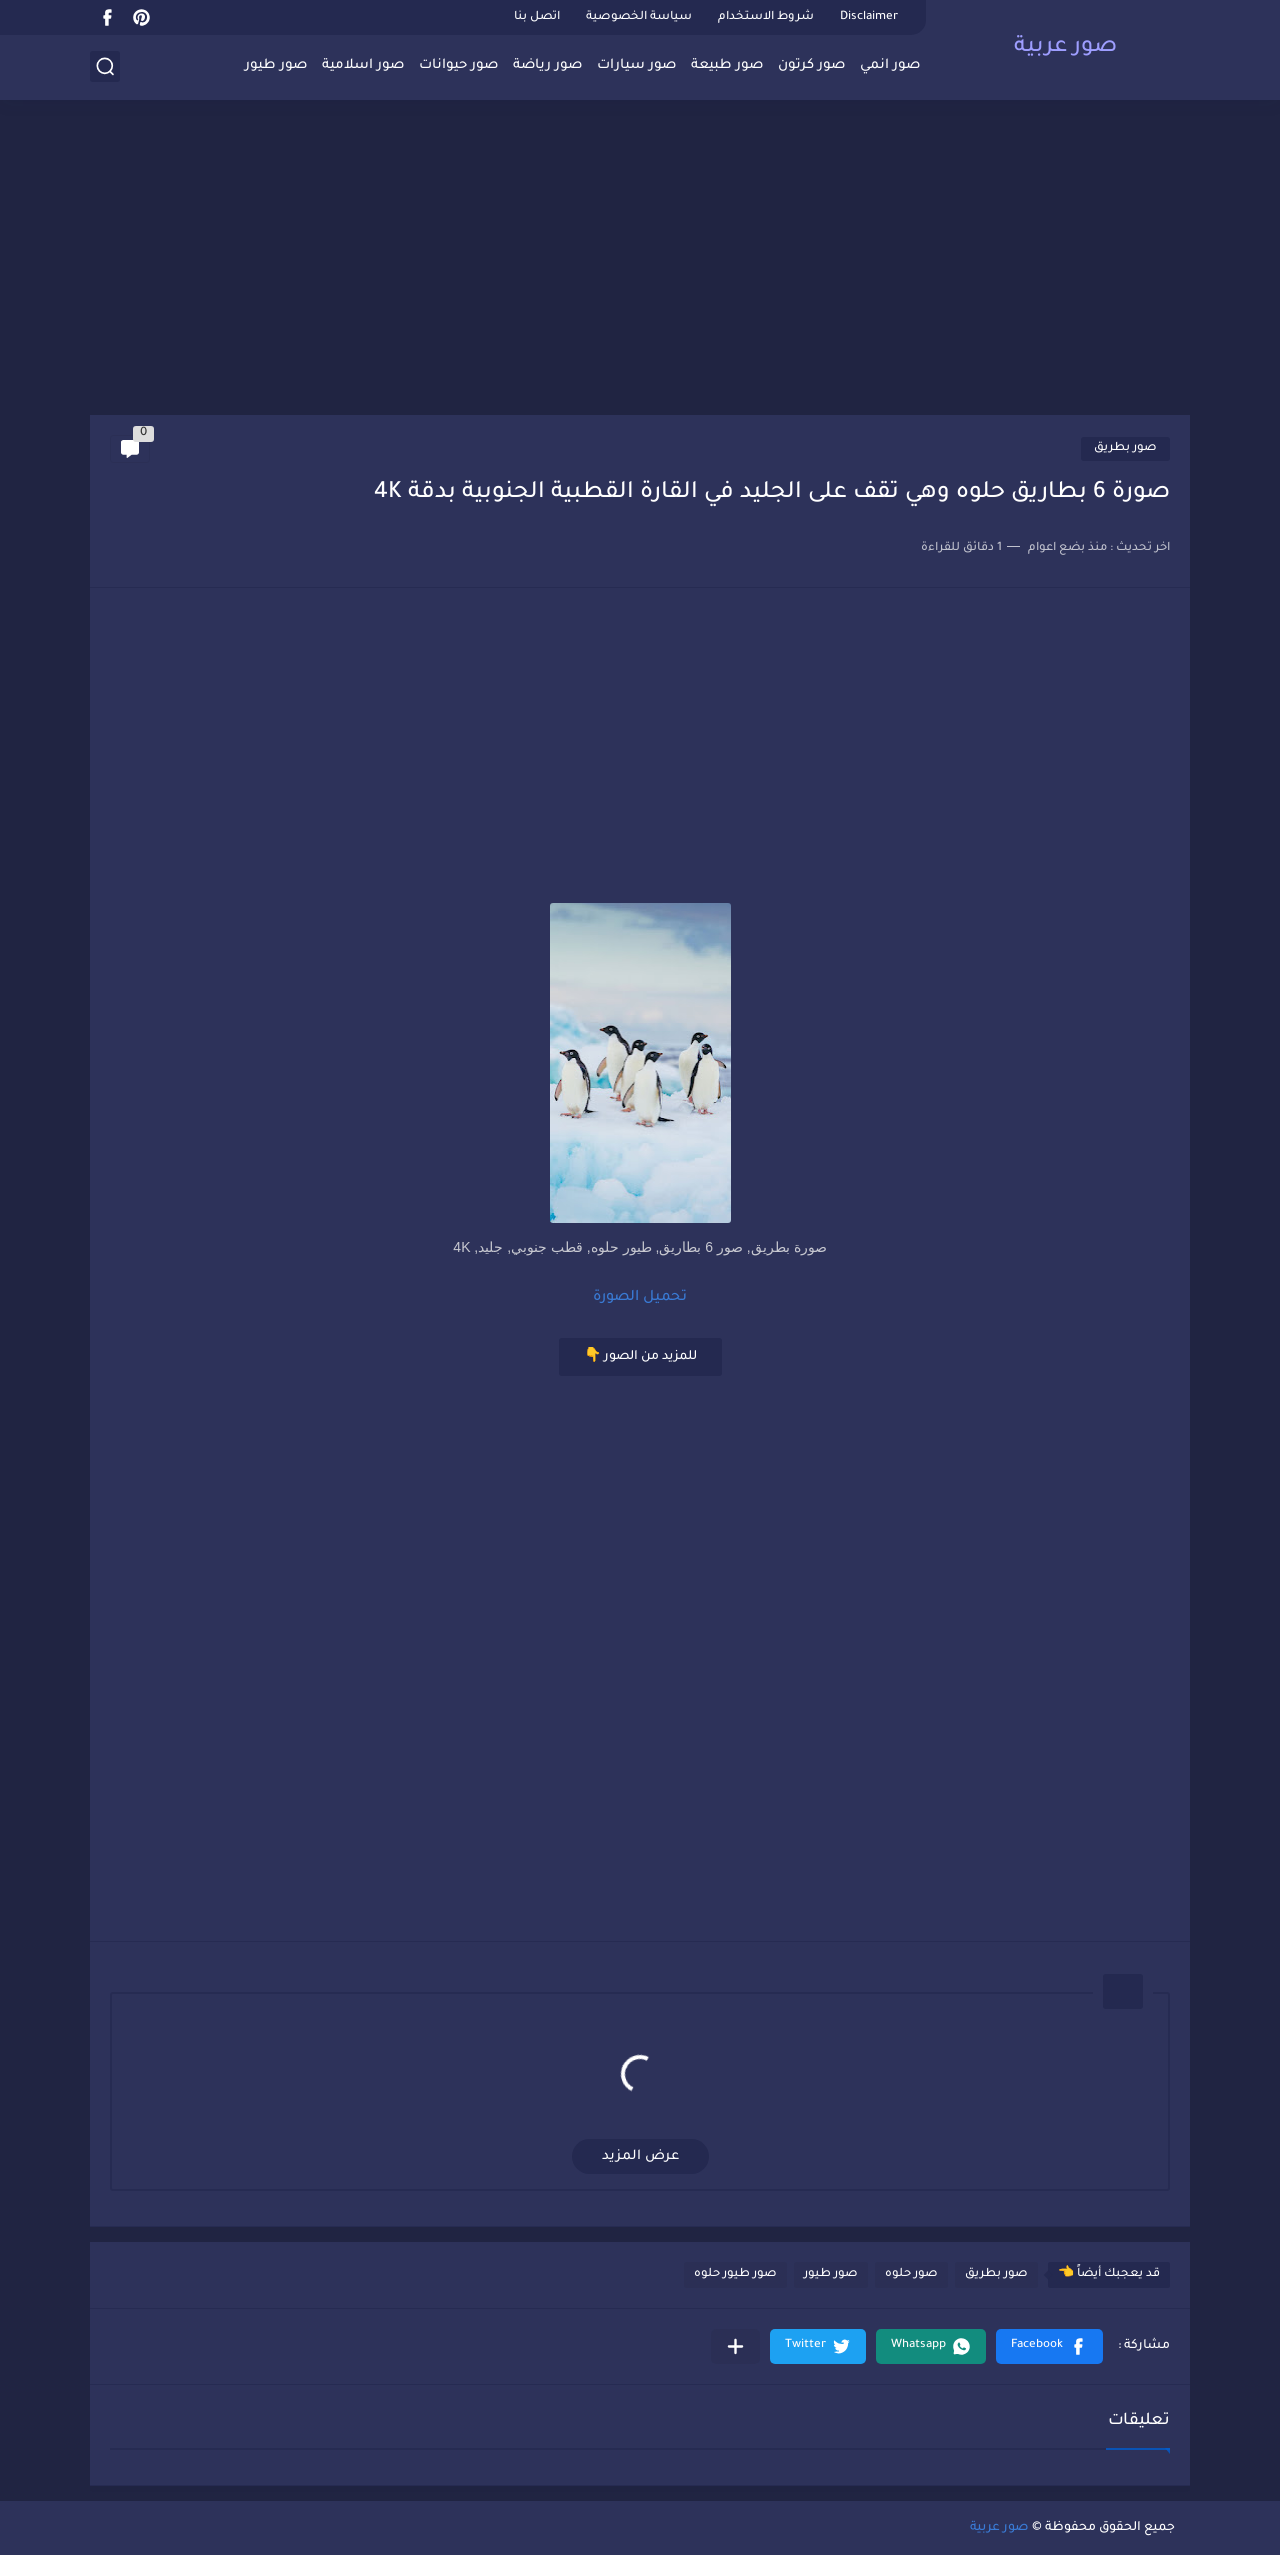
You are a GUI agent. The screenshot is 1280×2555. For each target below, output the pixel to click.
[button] (1049, 2346)
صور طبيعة (727, 65)
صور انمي (890, 65)
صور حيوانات (458, 65)
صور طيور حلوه (735, 2274)
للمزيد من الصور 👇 (640, 1357)
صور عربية (1065, 48)
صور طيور (276, 65)
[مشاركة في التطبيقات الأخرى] (735, 2346)
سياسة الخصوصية (639, 17)
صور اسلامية (363, 65)
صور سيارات (636, 65)
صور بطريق (1125, 448)
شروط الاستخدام (766, 17)
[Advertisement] (640, 260)
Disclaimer (869, 17)
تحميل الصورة (640, 1298)
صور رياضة (547, 65)
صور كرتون (811, 65)
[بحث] (105, 66)
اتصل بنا (537, 17)
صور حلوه (911, 2274)
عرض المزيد (640, 2156)
